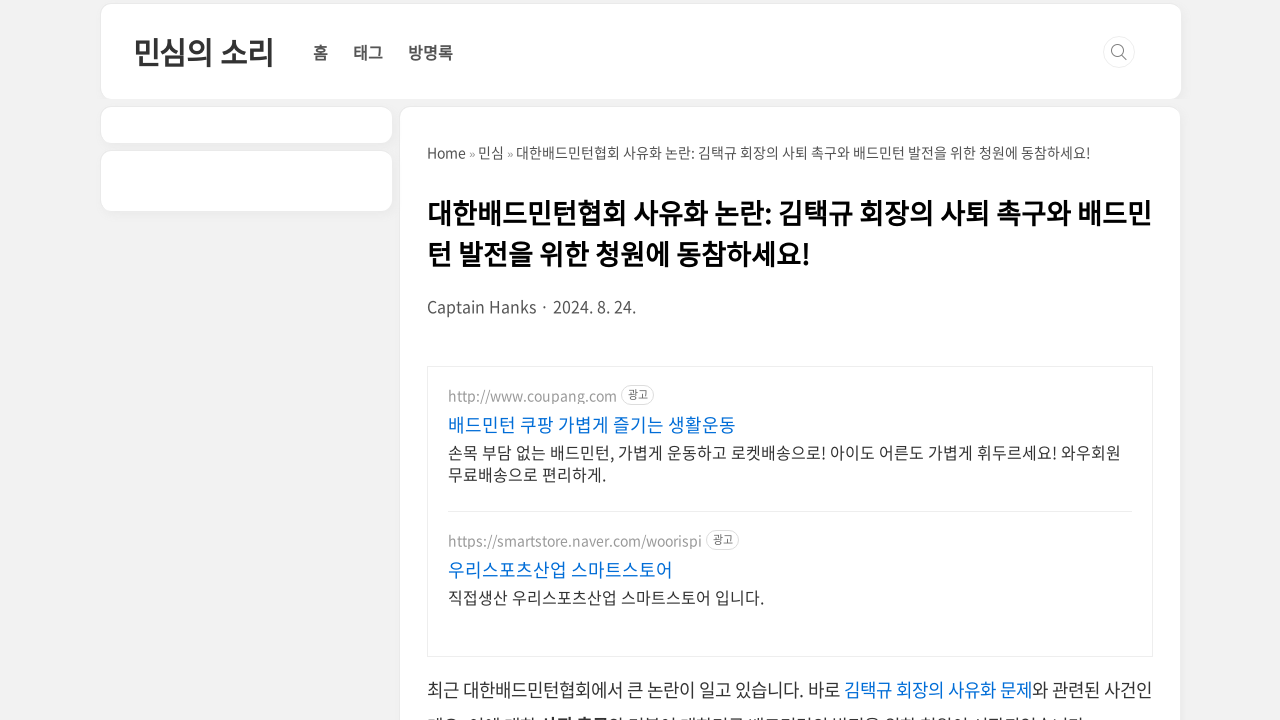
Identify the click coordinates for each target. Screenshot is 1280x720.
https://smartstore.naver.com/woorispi (575, 540)
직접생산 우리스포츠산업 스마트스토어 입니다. (606, 596)
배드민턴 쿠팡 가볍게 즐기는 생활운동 (592, 425)
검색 (1119, 52)
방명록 (430, 52)
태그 (368, 52)
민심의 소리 (203, 51)
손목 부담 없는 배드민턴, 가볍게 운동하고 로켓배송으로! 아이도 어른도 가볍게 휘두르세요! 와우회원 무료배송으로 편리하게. (784, 462)
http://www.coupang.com (532, 395)
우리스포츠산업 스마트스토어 (560, 570)
